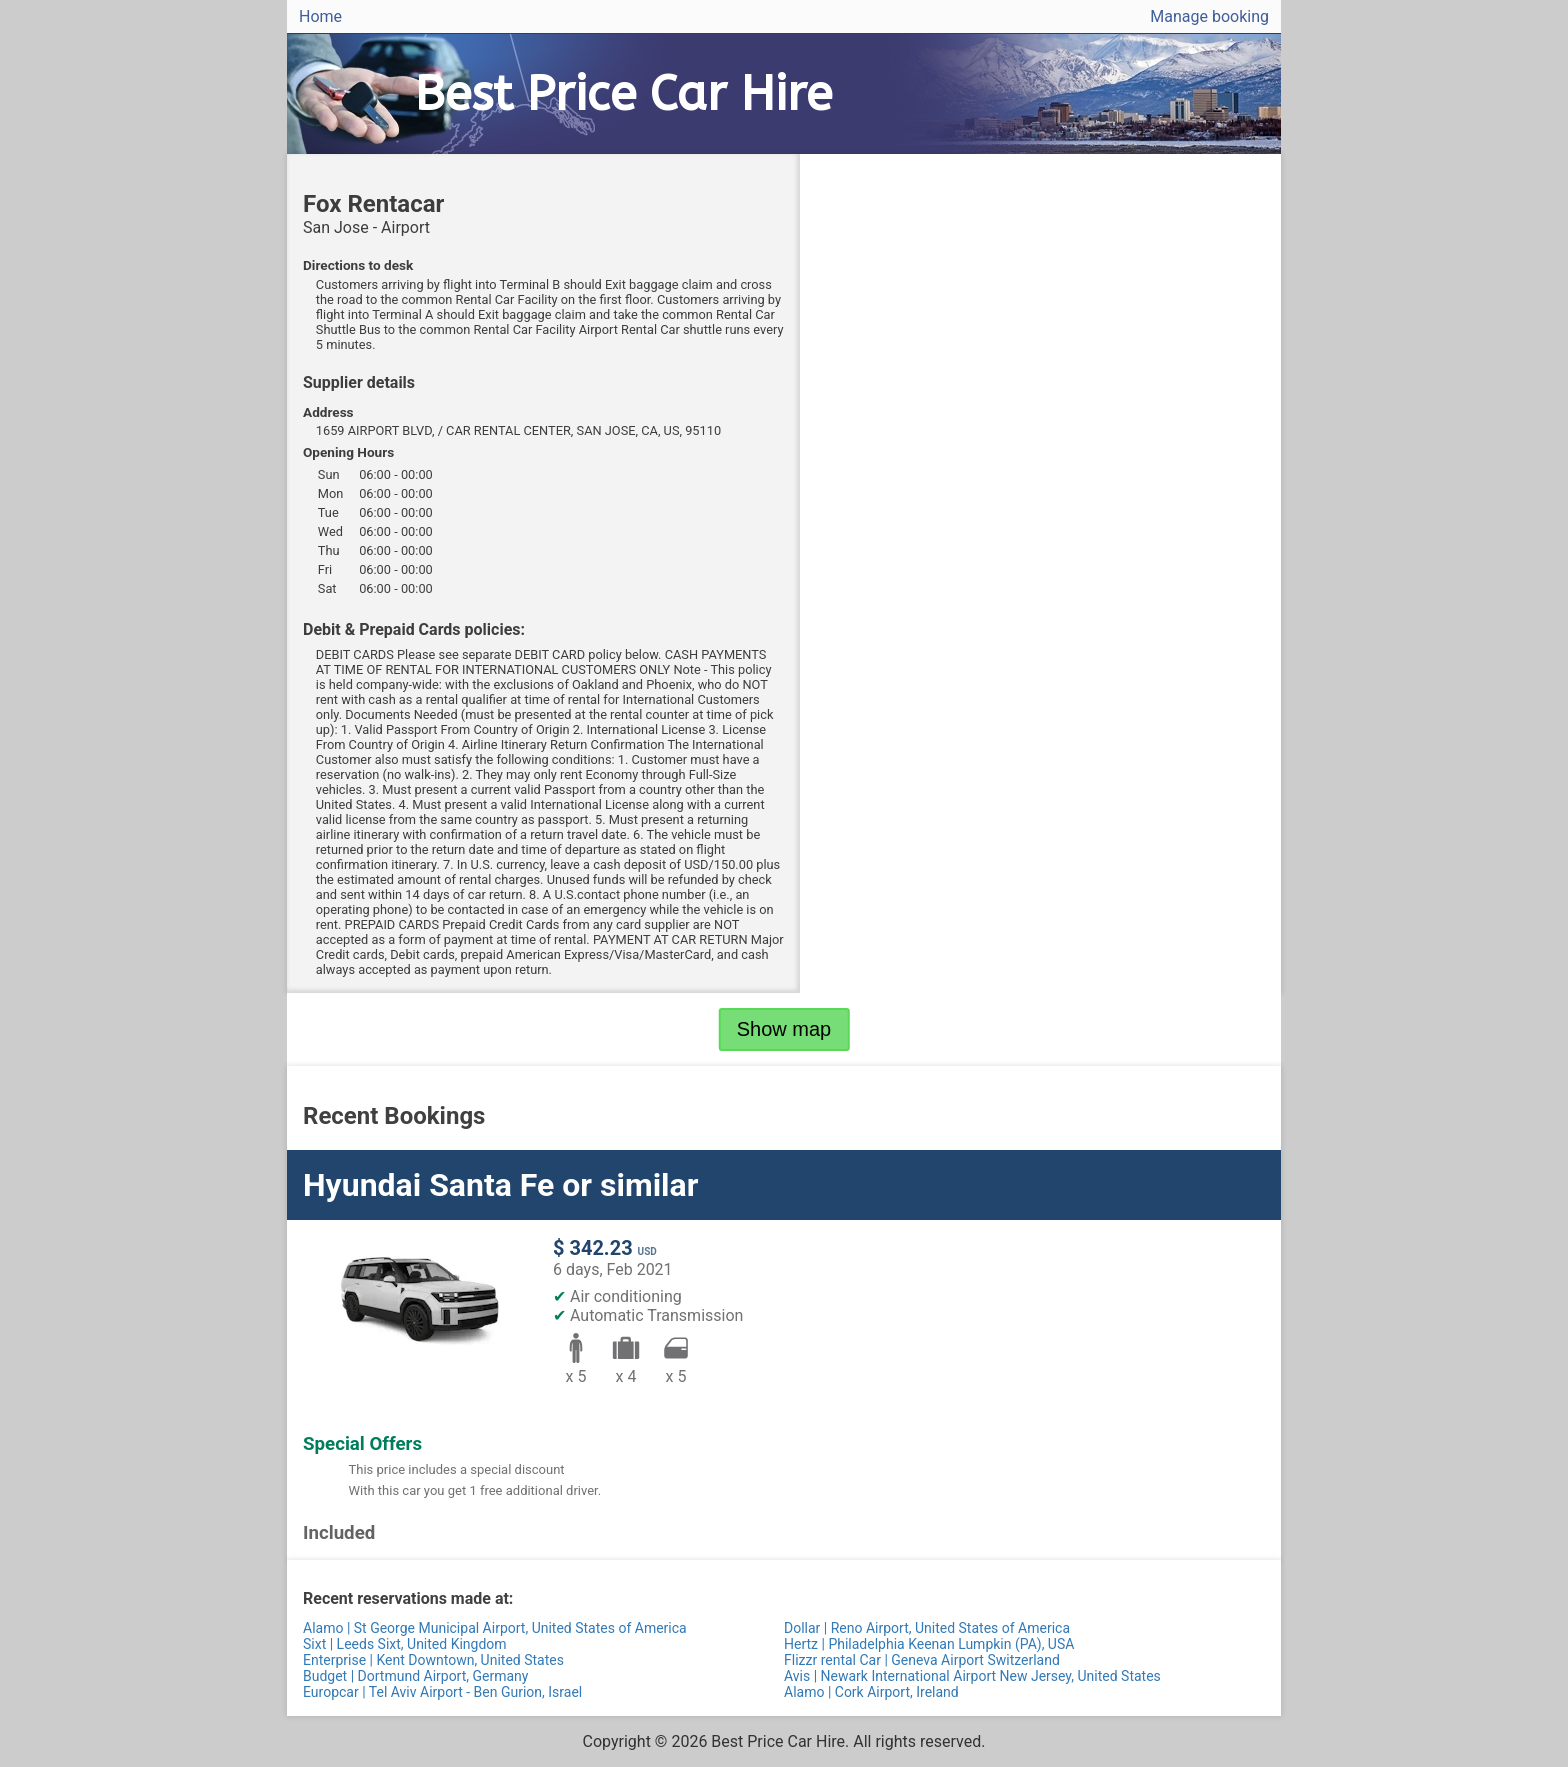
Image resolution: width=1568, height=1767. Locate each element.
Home (320, 16)
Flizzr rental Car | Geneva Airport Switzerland (922, 1660)
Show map (784, 1029)
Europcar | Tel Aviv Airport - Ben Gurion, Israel (442, 1692)
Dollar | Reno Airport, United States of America (927, 1628)
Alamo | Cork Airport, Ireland (871, 1692)
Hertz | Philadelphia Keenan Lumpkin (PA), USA (929, 1644)
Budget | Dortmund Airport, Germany (415, 1676)
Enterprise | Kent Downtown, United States (433, 1660)
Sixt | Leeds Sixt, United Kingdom (405, 1644)
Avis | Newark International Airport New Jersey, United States (972, 1676)
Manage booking (1209, 16)
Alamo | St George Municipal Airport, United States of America (495, 1628)
